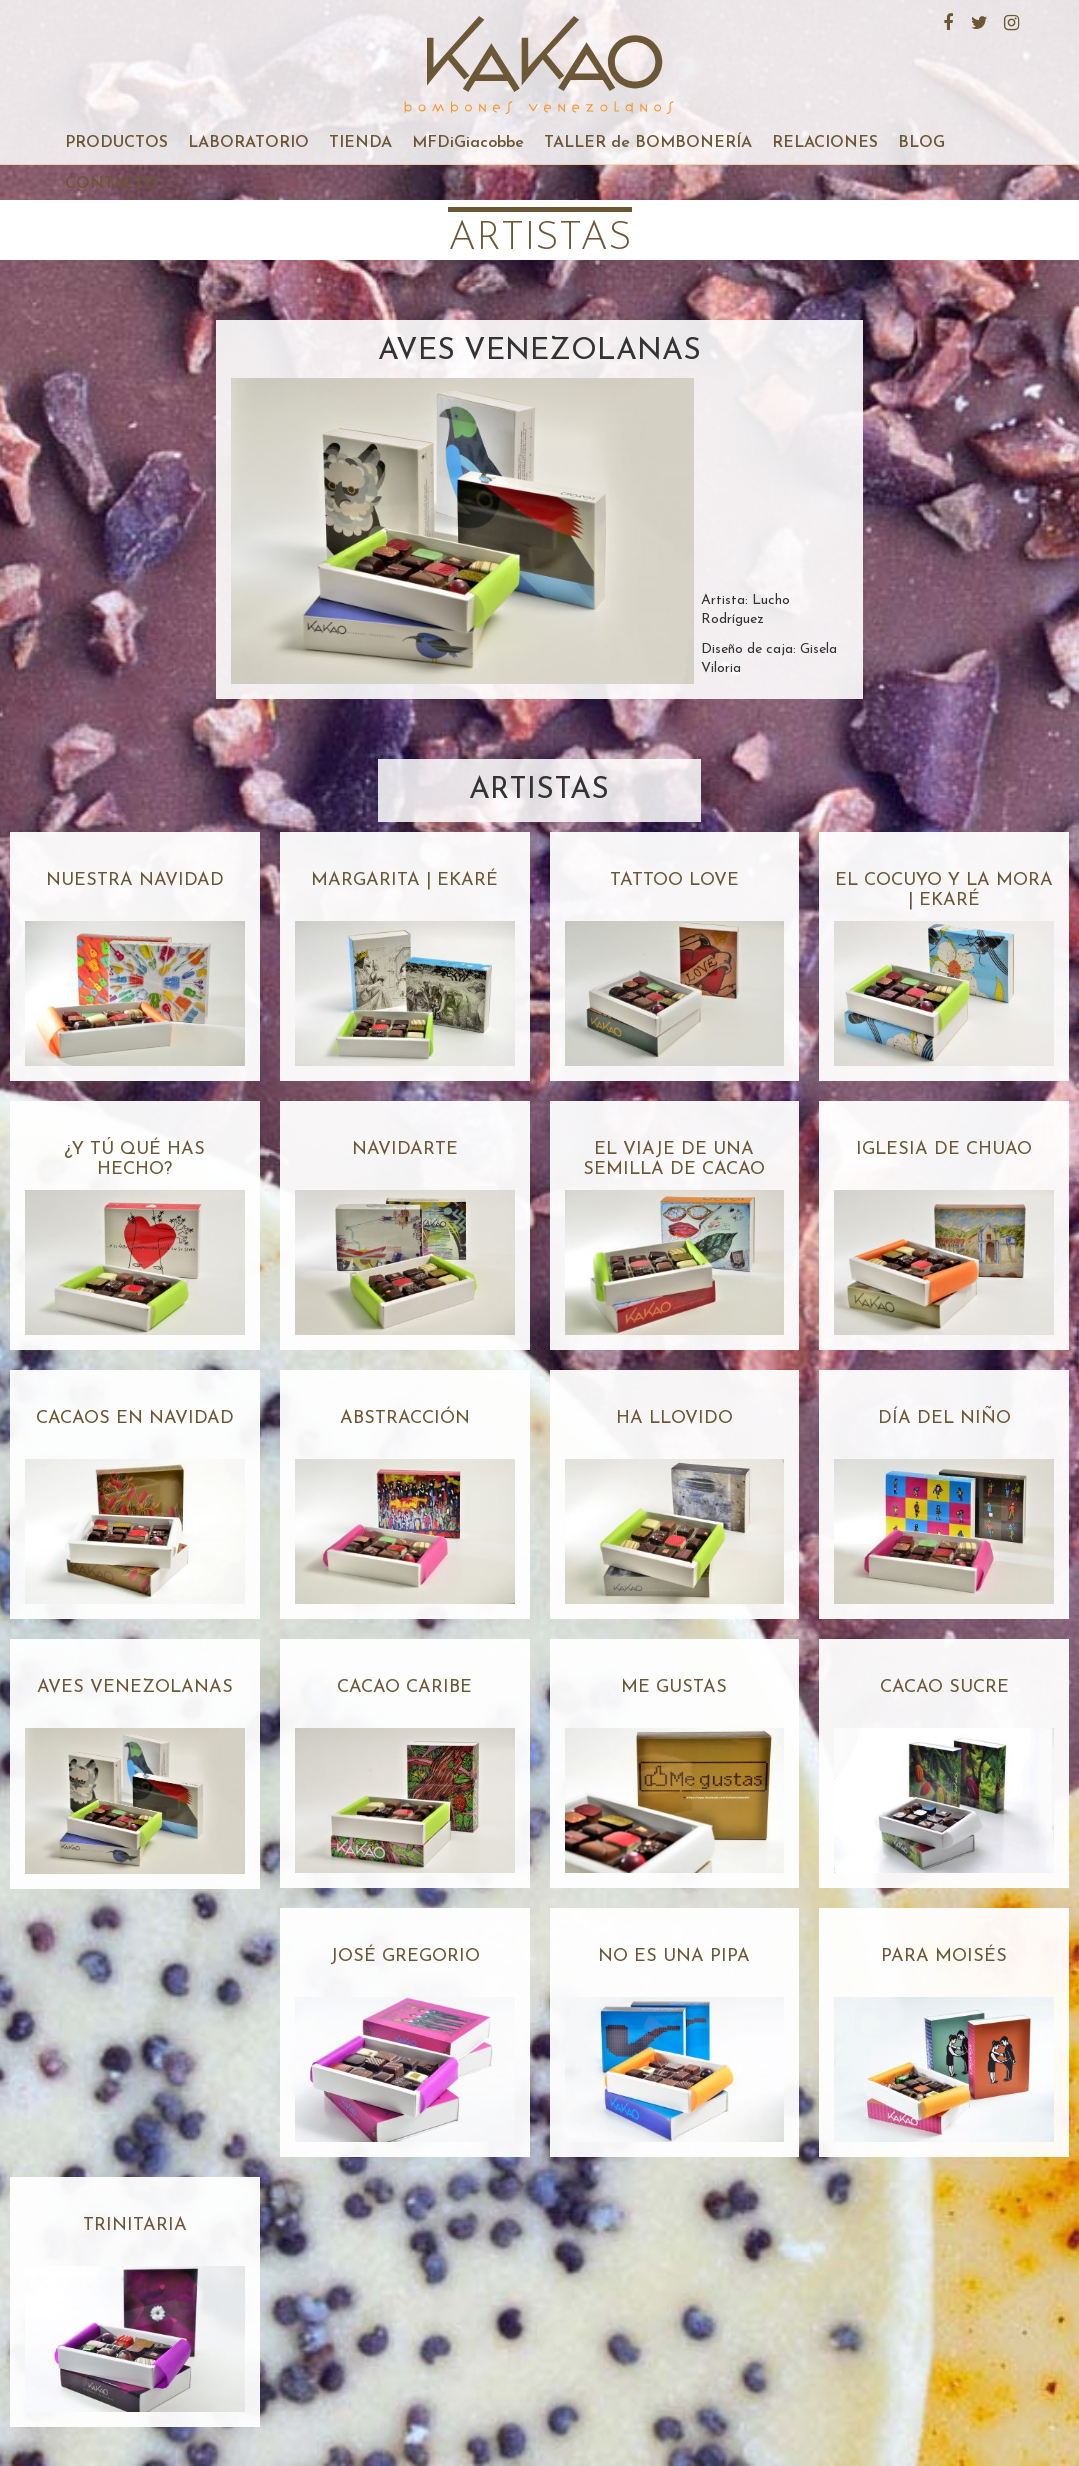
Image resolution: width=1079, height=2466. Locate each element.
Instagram (1009, 20)
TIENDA (360, 143)
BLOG (921, 143)
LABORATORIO (248, 143)
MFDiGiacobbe (468, 143)
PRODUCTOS (116, 143)
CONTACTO (111, 184)
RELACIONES (825, 143)
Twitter (977, 20)
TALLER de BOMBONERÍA (648, 143)
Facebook (945, 20)
